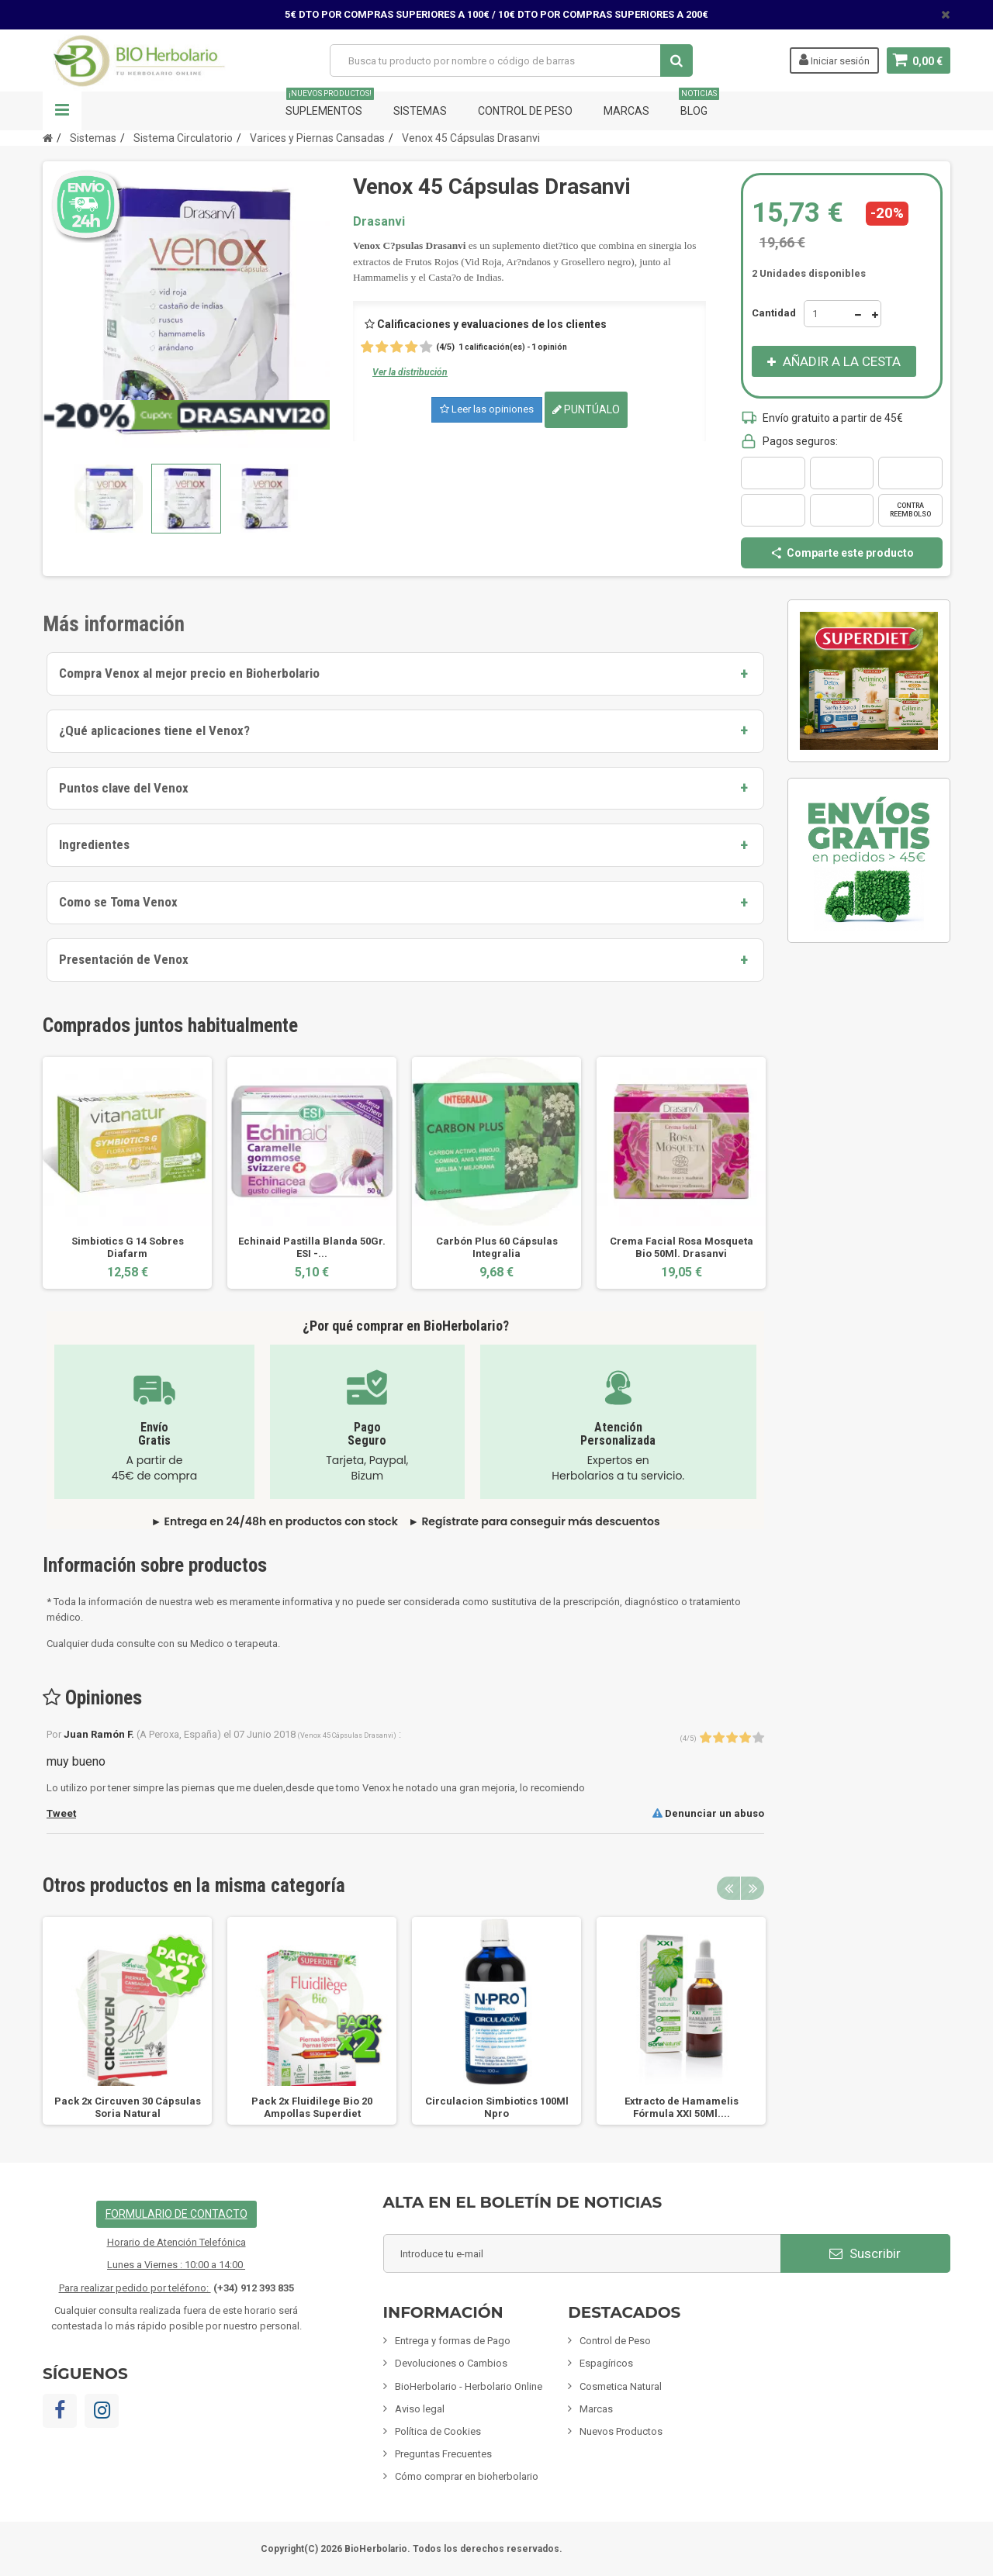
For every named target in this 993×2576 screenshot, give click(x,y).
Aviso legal (420, 2409)
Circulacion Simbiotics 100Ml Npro (497, 2107)
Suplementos (329, 104)
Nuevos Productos (621, 2431)
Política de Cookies (438, 2431)
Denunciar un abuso (708, 1813)
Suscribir (865, 2253)
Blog (699, 104)
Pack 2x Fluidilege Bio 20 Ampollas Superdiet (311, 2107)
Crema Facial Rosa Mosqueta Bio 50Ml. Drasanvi (681, 1247)
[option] (127, 1173)
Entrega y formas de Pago (452, 2340)
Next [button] (752, 1888)
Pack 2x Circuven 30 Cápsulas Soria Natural (127, 2107)
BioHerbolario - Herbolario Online (468, 2386)
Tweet (61, 1813)
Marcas (626, 111)
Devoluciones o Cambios (451, 2363)
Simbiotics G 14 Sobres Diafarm (127, 1247)
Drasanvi (379, 221)
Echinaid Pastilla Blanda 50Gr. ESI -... (312, 1247)
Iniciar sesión (833, 60)
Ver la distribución (410, 372)
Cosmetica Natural (621, 2386)
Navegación (62, 111)
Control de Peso (525, 111)
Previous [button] (728, 1888)
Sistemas (420, 111)
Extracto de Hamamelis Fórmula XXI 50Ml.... (682, 2107)
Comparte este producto (842, 553)
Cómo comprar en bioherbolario (466, 2476)
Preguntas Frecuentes (443, 2454)
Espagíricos (606, 2363)
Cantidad (774, 313)
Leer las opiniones (487, 409)
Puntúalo (586, 409)
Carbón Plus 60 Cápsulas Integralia (497, 1247)
